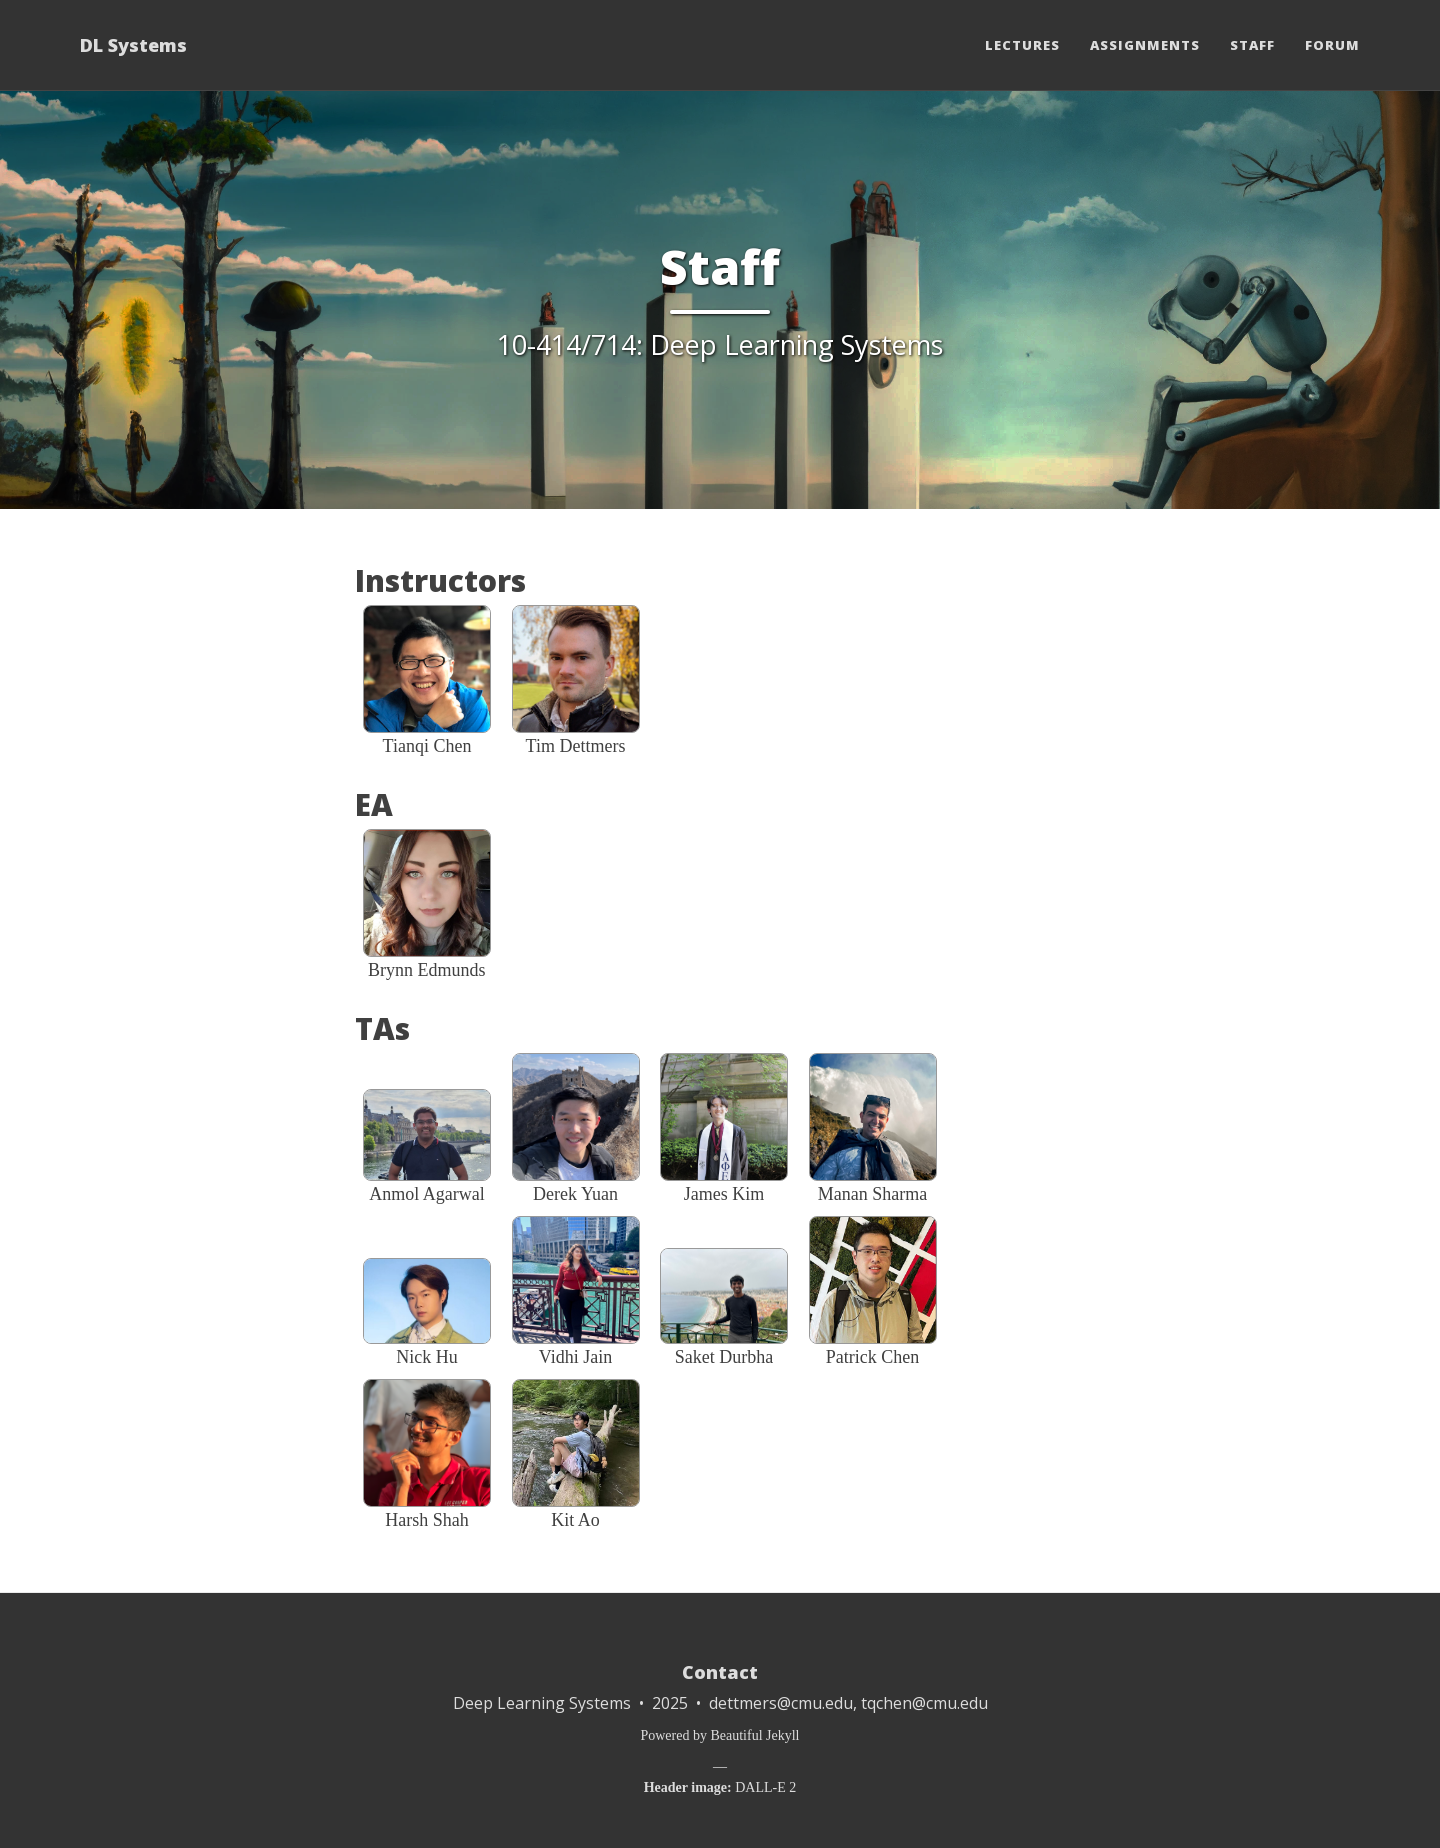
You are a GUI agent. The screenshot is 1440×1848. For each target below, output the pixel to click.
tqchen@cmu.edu (924, 1703)
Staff (1252, 45)
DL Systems (133, 45)
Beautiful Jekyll (754, 1735)
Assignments (1145, 45)
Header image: (688, 1787)
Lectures (1022, 45)
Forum (1332, 45)
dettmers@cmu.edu (781, 1703)
